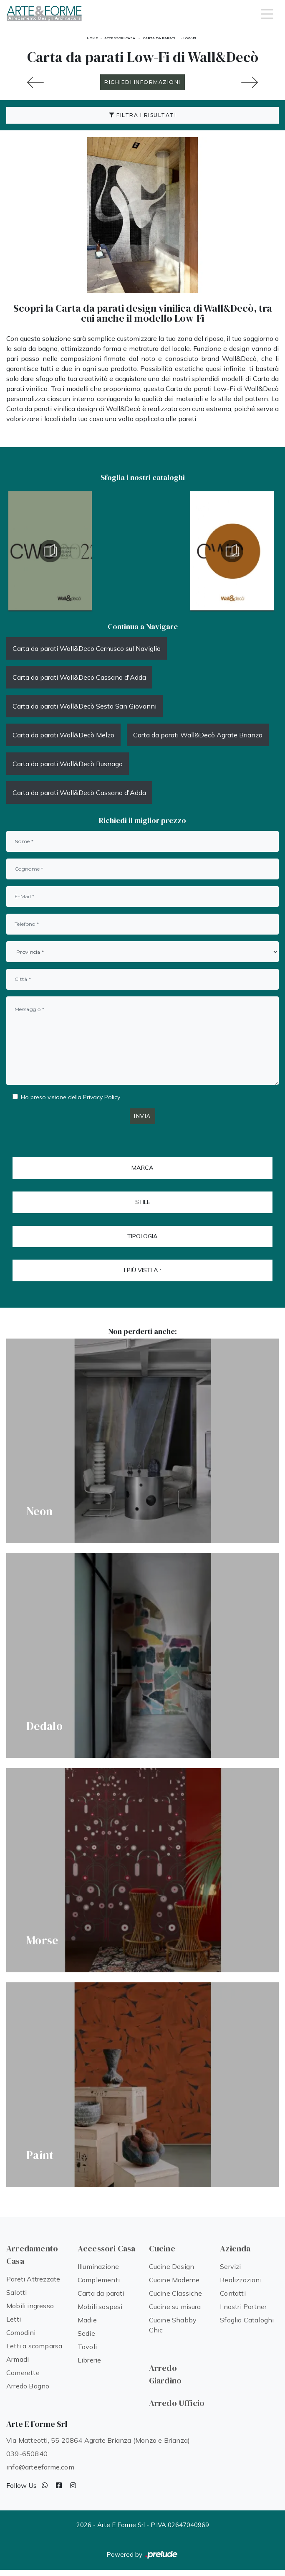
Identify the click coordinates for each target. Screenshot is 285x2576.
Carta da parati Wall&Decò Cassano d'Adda (79, 677)
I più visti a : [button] (142, 1270)
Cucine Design (171, 2266)
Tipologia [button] (142, 1236)
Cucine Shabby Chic (173, 2325)
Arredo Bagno (27, 2386)
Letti (13, 2319)
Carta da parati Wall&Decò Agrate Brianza (197, 735)
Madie (87, 2320)
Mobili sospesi (100, 2306)
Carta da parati (159, 38)
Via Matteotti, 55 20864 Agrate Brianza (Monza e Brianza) (98, 2440)
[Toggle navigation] (267, 13)
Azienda (235, 2248)
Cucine (162, 2248)
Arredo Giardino (165, 2374)
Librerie (89, 2360)
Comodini (21, 2332)
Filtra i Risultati (142, 115)
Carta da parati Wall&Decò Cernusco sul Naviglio (87, 648)
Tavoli (87, 2346)
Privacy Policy (101, 1097)
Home (92, 38)
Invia (142, 1116)
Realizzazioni (241, 2280)
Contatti (233, 2293)
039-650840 (27, 2453)
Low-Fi (189, 38)
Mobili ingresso (30, 2306)
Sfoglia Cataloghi (247, 2320)
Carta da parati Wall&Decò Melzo (63, 735)
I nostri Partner (243, 2306)
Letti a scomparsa (34, 2346)
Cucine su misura (175, 2306)
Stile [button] (142, 1202)
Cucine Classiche (175, 2293)
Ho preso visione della (70, 1097)
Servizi (230, 2266)
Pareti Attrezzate (33, 2279)
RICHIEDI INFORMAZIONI (142, 82)
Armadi (17, 2359)
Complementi (99, 2280)
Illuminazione (98, 2266)
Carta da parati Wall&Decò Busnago (68, 764)
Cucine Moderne (174, 2280)
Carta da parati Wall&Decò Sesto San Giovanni (84, 706)
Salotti (16, 2292)
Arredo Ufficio (177, 2403)
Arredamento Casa (32, 2255)
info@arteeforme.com (40, 2467)
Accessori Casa (119, 38)
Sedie (86, 2333)
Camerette (23, 2372)
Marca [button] (142, 1167)
